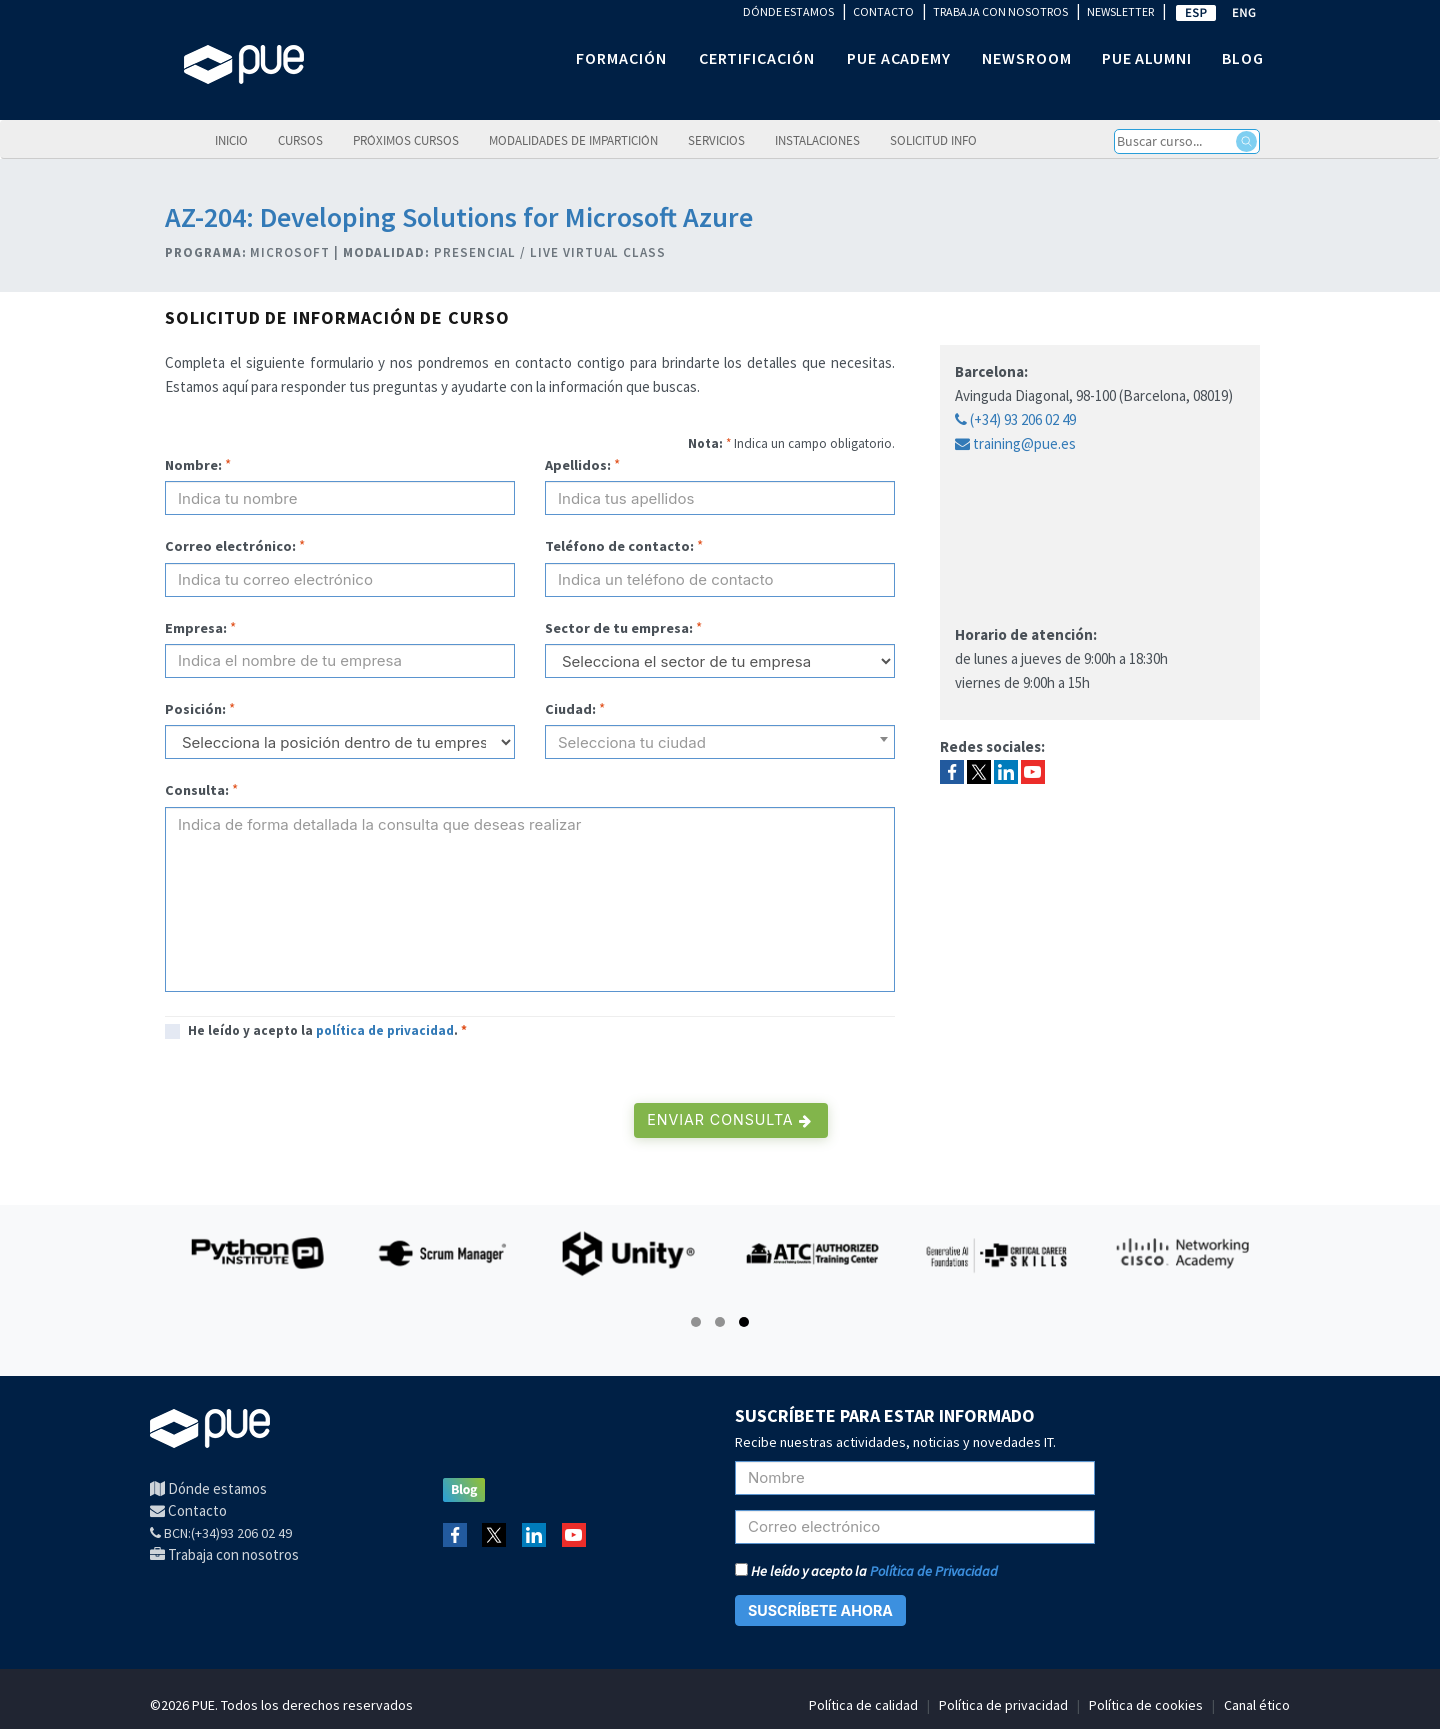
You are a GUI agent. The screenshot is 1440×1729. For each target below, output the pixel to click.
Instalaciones (817, 140)
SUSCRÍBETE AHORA (820, 1610)
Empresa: (196, 628)
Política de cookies (1146, 1705)
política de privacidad (385, 1030)
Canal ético (1257, 1705)
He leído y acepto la (866, 1571)
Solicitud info (933, 140)
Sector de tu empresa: (619, 628)
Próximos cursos (406, 140)
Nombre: (193, 465)
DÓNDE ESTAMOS (788, 11)
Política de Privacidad (934, 1571)
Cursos (300, 140)
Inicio (231, 140)
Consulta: (197, 790)
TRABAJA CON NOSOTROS (1000, 11)
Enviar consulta (729, 1119)
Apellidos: (578, 465)
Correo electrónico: (230, 546)
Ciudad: (570, 709)
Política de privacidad (1003, 1705)
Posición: (195, 709)
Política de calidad (863, 1705)
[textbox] (720, 750)
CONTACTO (883, 11)
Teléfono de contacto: (619, 546)
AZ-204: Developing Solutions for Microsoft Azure (459, 217)
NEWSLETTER (1120, 11)
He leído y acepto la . (327, 1030)
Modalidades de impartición (573, 140)
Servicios (716, 140)
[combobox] (720, 742)
